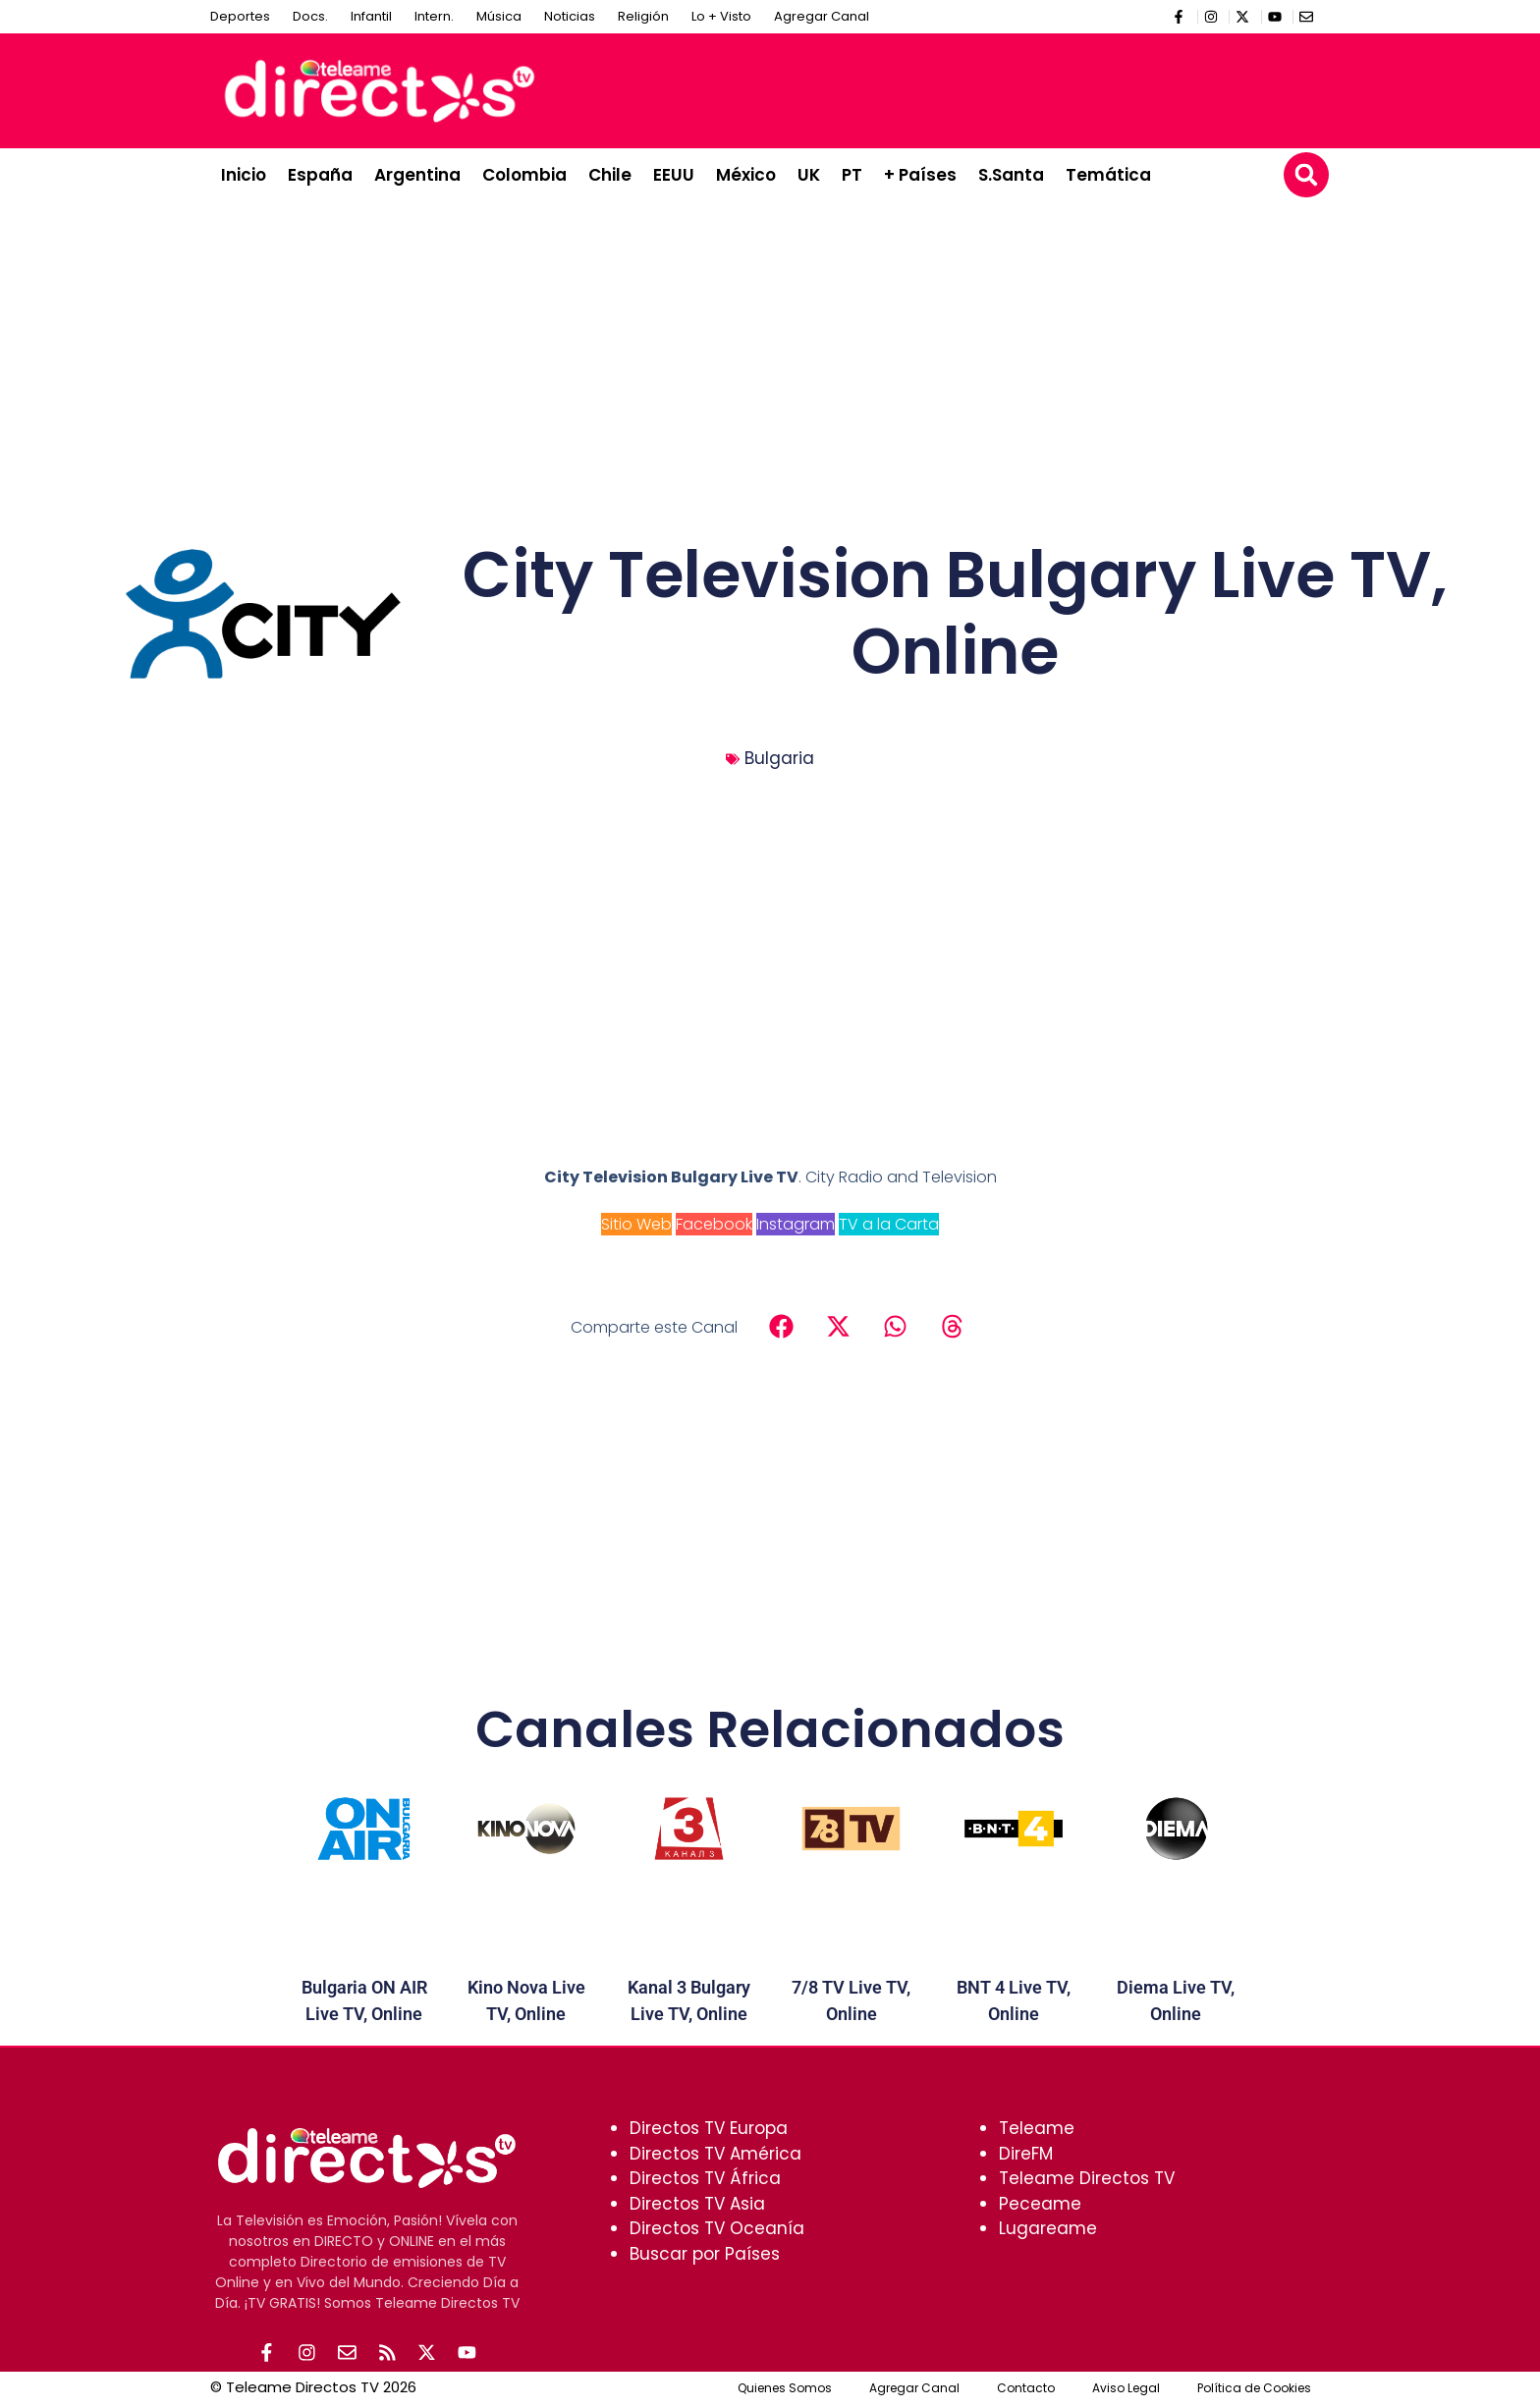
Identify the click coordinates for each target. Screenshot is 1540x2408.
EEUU (673, 175)
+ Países (920, 175)
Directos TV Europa (709, 2128)
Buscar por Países (705, 2254)
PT (852, 175)
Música (499, 16)
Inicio (243, 175)
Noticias (569, 16)
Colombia (524, 175)
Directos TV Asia (697, 2204)
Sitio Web (636, 1224)
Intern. (434, 16)
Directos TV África (705, 2178)
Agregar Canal (821, 16)
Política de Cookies (1254, 2390)
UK (809, 175)
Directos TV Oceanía (717, 2228)
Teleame (1036, 2128)
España (320, 175)
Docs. (310, 16)
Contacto (1026, 2390)
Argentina (417, 175)
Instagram (795, 1224)
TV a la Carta (889, 1224)
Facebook (714, 1224)
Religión (643, 16)
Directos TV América (715, 2153)
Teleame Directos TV (1087, 2178)
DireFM (1026, 2153)
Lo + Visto (721, 16)
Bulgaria (779, 758)
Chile (610, 175)
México (746, 175)
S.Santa (1011, 175)
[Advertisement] (962, 87)
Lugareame (1048, 2228)
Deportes (240, 16)
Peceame (1040, 2204)
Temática (1108, 175)
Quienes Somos (785, 2390)
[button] (1306, 174)
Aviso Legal (1126, 2390)
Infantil (371, 16)
